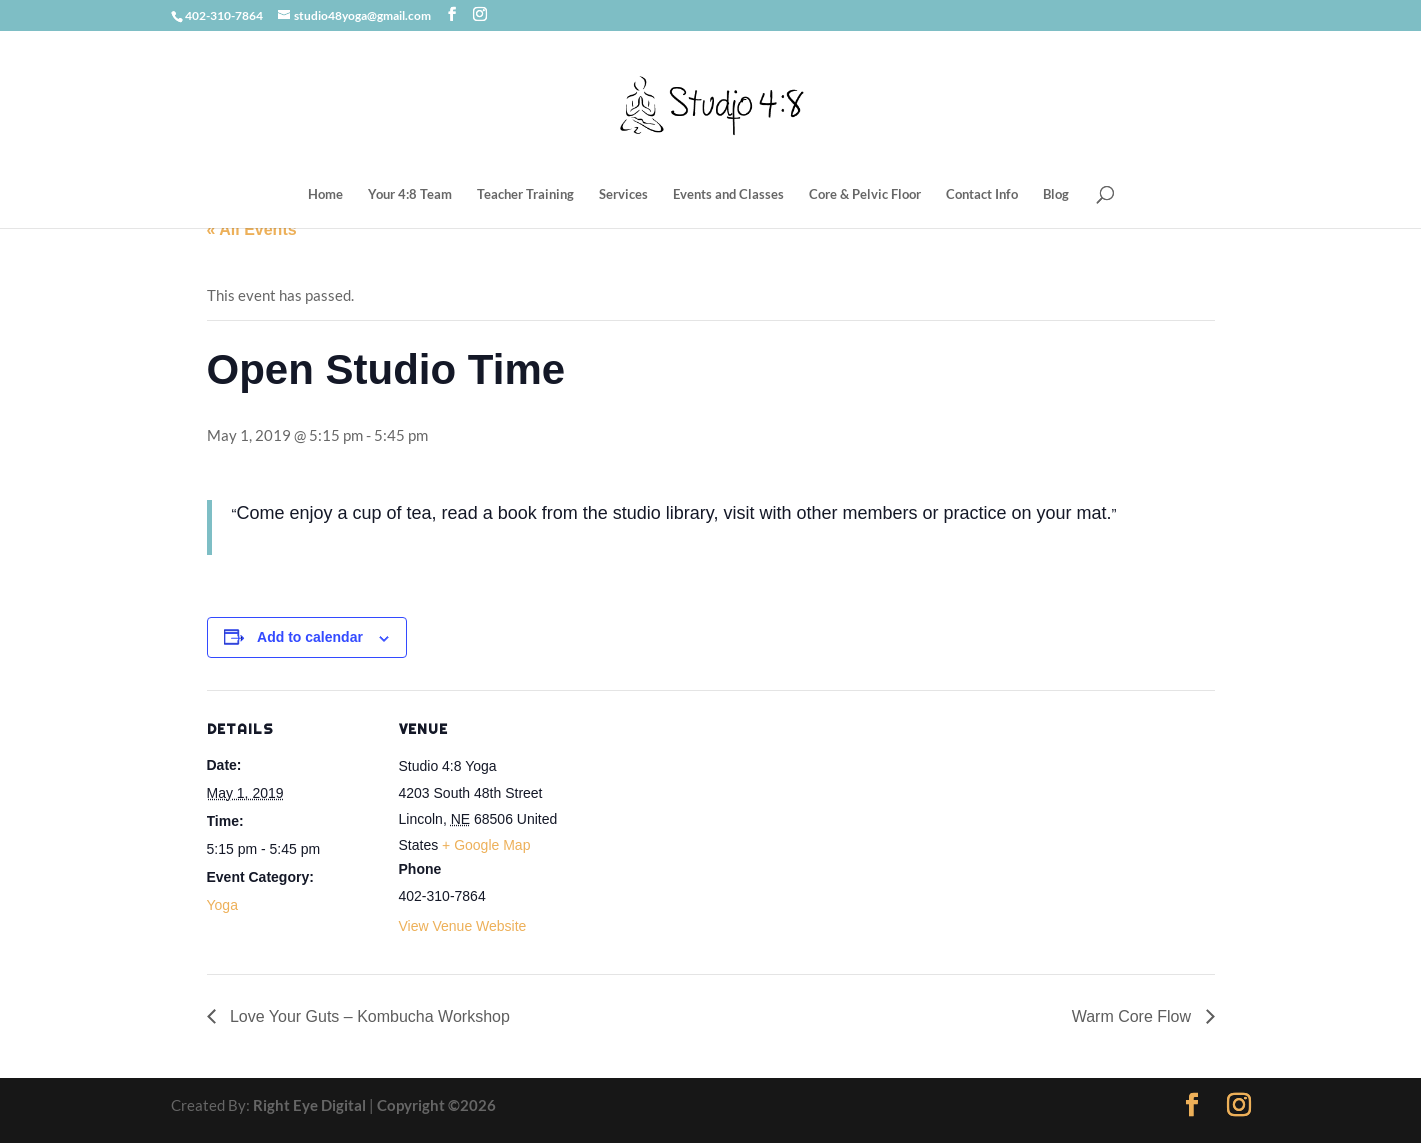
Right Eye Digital (309, 1105)
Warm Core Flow (1134, 1016)
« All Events (252, 229)
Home (325, 194)
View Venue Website (463, 926)
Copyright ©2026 (436, 1105)
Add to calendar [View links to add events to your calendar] (310, 637)
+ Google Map (486, 845)
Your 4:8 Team (410, 194)
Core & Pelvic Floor (865, 194)
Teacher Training (525, 194)
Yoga (222, 905)
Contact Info (982, 194)
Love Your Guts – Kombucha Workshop (368, 1016)
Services (623, 194)
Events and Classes (728, 194)
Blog (1056, 194)
